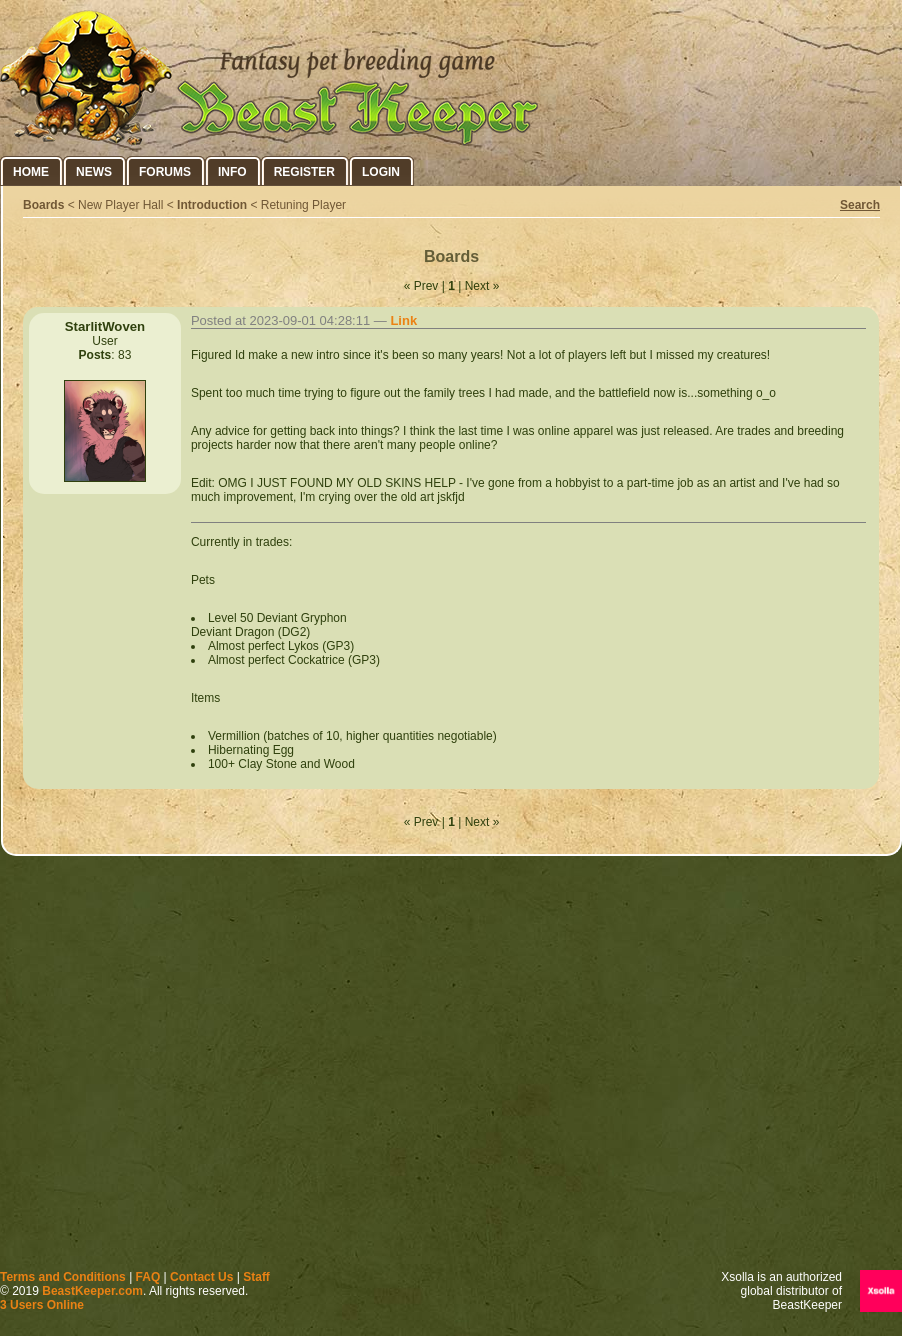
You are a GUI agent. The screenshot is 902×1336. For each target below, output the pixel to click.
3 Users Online (42, 1305)
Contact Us (201, 1277)
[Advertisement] (187, 1067)
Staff (256, 1277)
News (94, 172)
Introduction (212, 205)
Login (381, 172)
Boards (43, 205)
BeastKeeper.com (92, 1291)
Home (31, 172)
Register (304, 172)
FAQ (148, 1277)
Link (403, 320)
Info (232, 172)
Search (860, 205)
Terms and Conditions (63, 1277)
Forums (165, 172)
